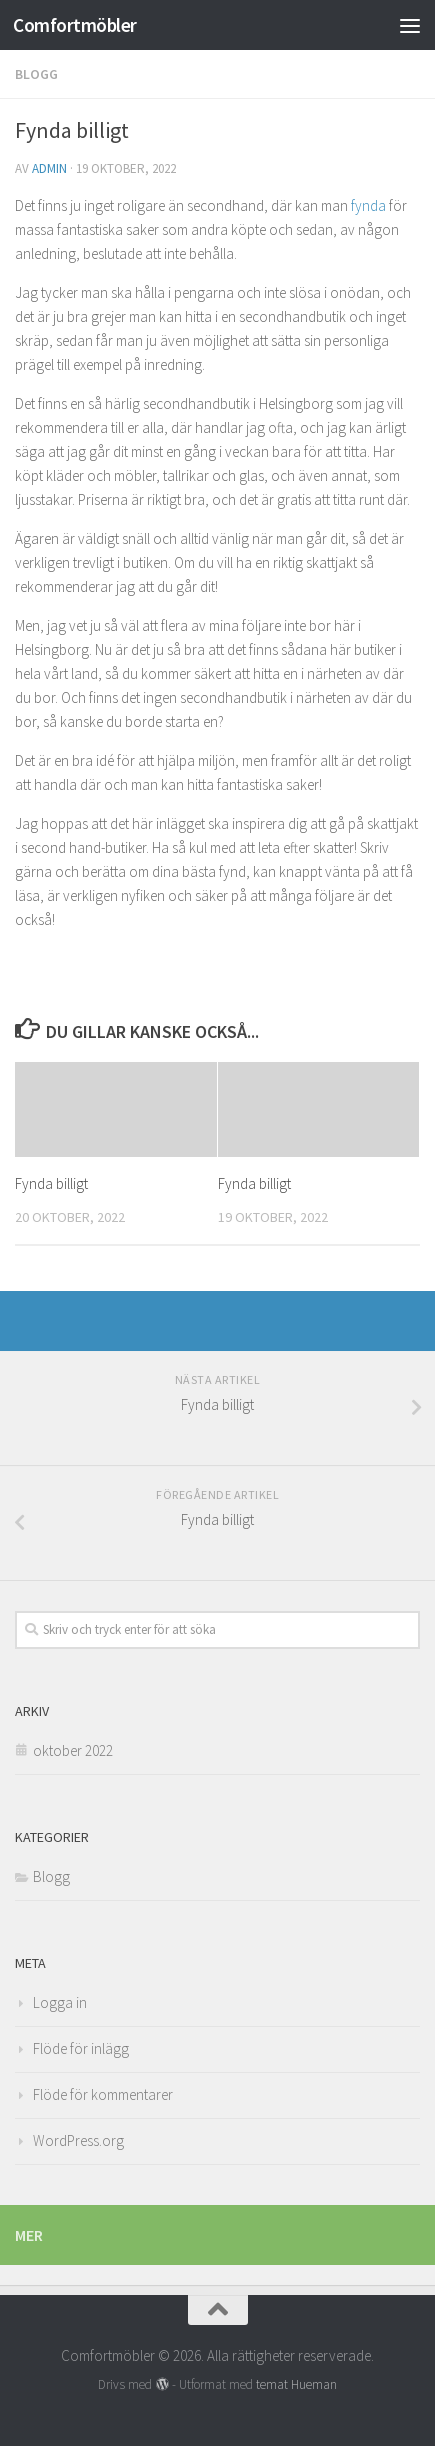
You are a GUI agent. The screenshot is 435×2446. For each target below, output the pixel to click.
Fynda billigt (51, 1183)
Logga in (60, 2002)
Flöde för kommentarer (103, 2094)
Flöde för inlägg (81, 2048)
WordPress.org (78, 2140)
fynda (368, 205)
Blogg (36, 74)
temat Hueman (296, 2384)
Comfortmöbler (75, 25)
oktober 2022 (73, 1750)
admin (49, 168)
